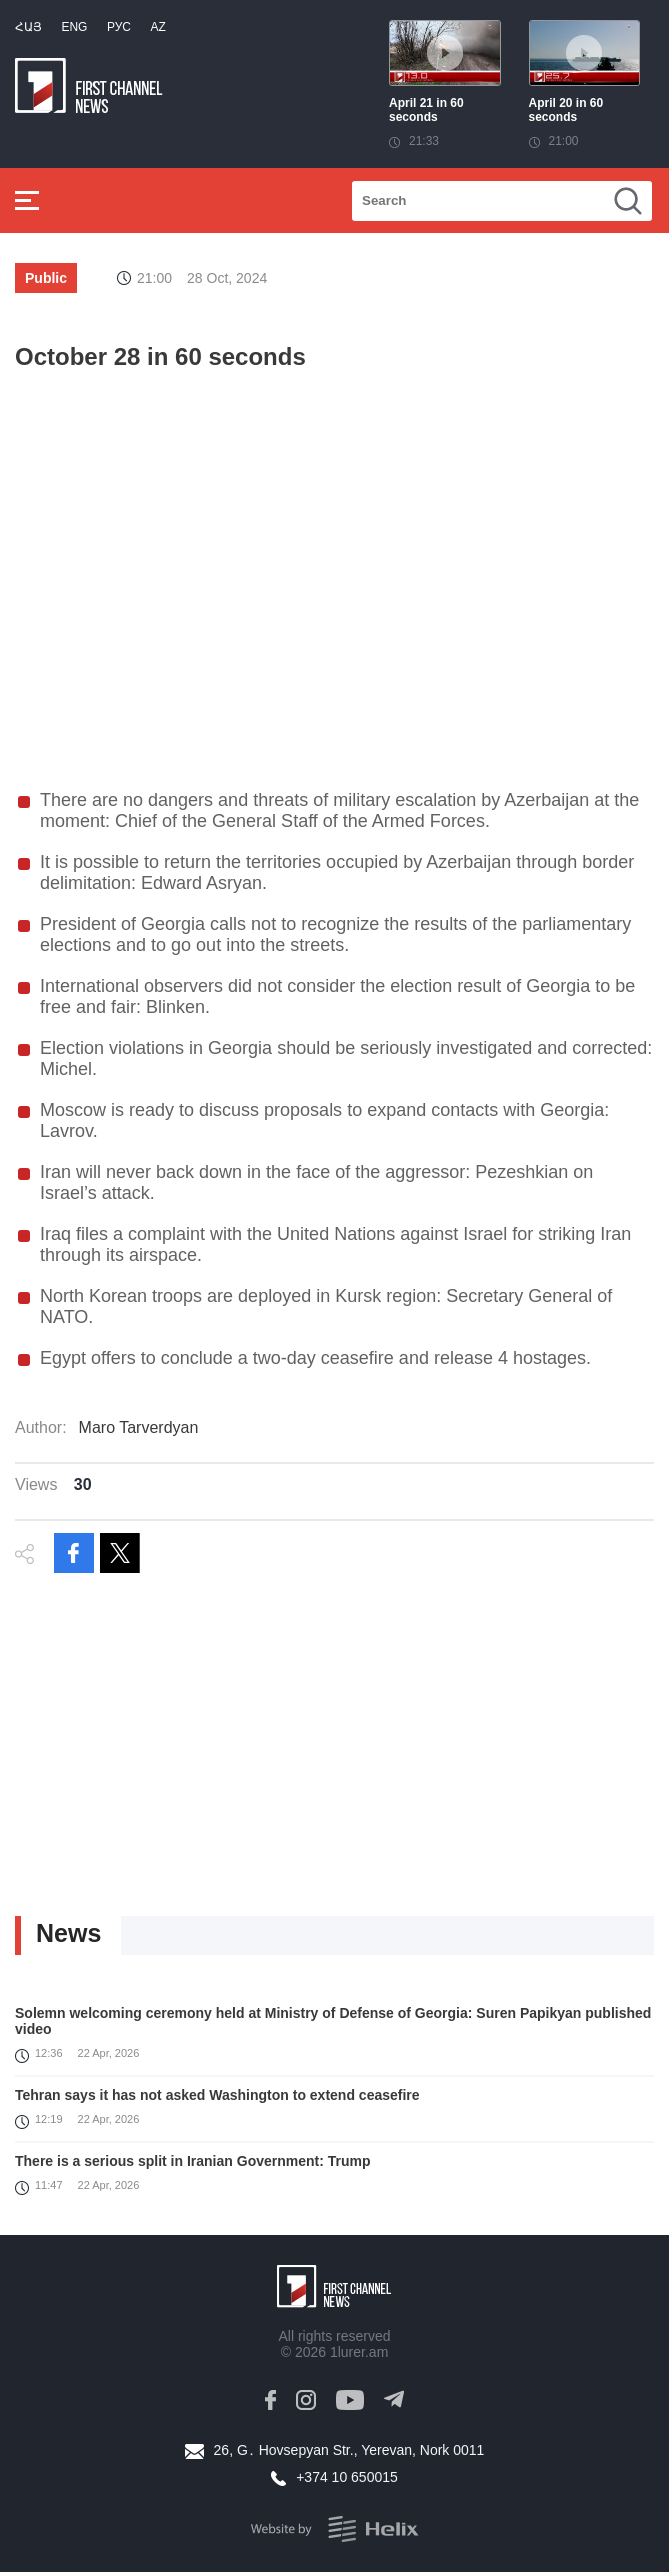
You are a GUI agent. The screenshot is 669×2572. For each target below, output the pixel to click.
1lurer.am (359, 2352)
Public (46, 278)
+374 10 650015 (347, 2477)
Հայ (28, 27)
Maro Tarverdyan (139, 1427)
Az (157, 27)
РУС (119, 27)
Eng (74, 27)
